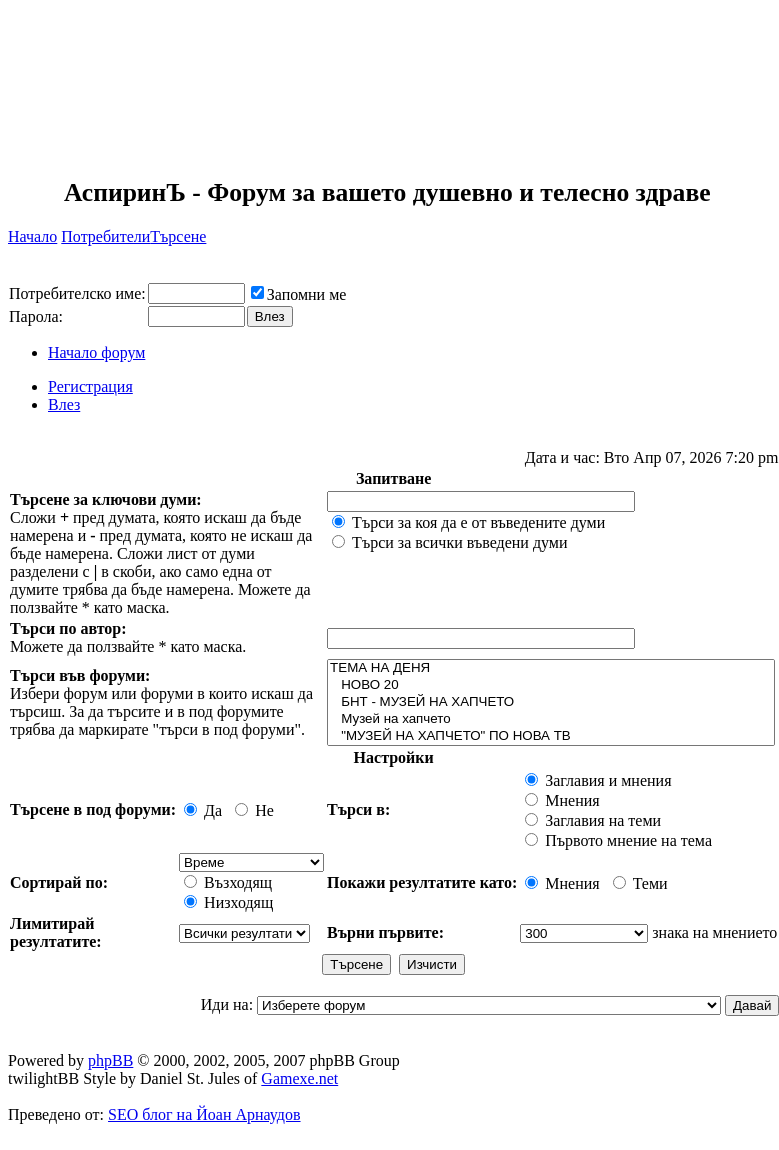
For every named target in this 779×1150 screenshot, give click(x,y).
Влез (64, 404)
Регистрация (90, 386)
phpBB (110, 1060)
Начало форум (96, 352)
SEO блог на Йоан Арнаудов (204, 1114)
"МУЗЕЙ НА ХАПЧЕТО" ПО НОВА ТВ (551, 736)
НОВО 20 (551, 685)
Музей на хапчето (551, 719)
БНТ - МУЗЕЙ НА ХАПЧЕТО (551, 702)
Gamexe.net (299, 1078)
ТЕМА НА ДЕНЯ (551, 668)
